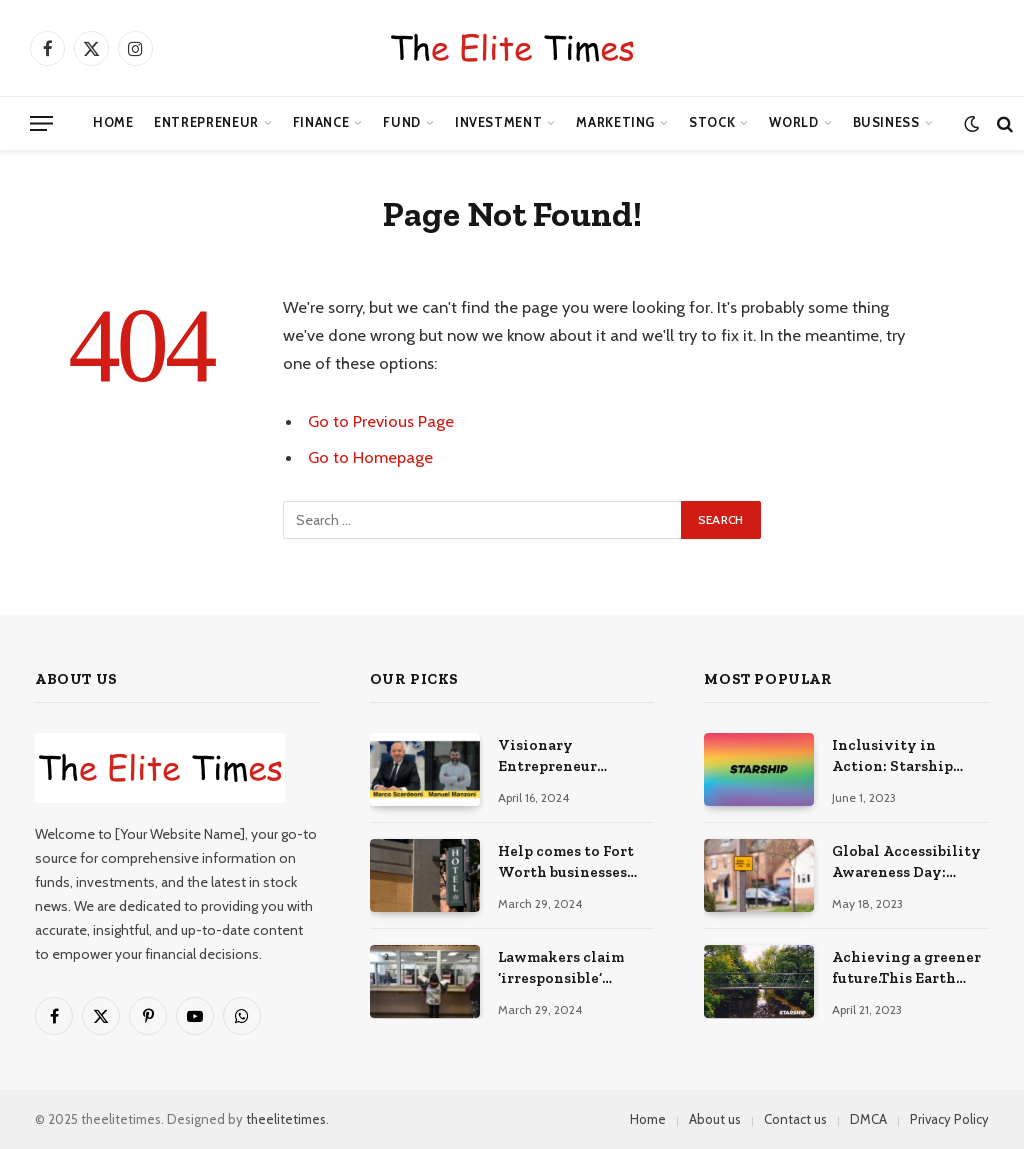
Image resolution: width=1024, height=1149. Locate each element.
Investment (498, 122)
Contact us (795, 1119)
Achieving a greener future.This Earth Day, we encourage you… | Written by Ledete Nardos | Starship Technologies (906, 969)
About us (715, 1119)
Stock (712, 122)
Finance (321, 122)
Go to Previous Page (381, 421)
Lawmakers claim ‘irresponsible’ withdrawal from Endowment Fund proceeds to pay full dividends (570, 969)
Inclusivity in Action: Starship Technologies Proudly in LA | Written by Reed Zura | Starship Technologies (892, 757)
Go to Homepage (370, 457)
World (793, 122)
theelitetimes (286, 1119)
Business (886, 122)
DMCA (868, 1119)
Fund (402, 122)
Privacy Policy (949, 1119)
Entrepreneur (206, 122)
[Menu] (41, 123)
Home (113, 122)
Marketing (615, 122)
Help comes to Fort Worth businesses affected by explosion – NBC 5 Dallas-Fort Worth (576, 863)
